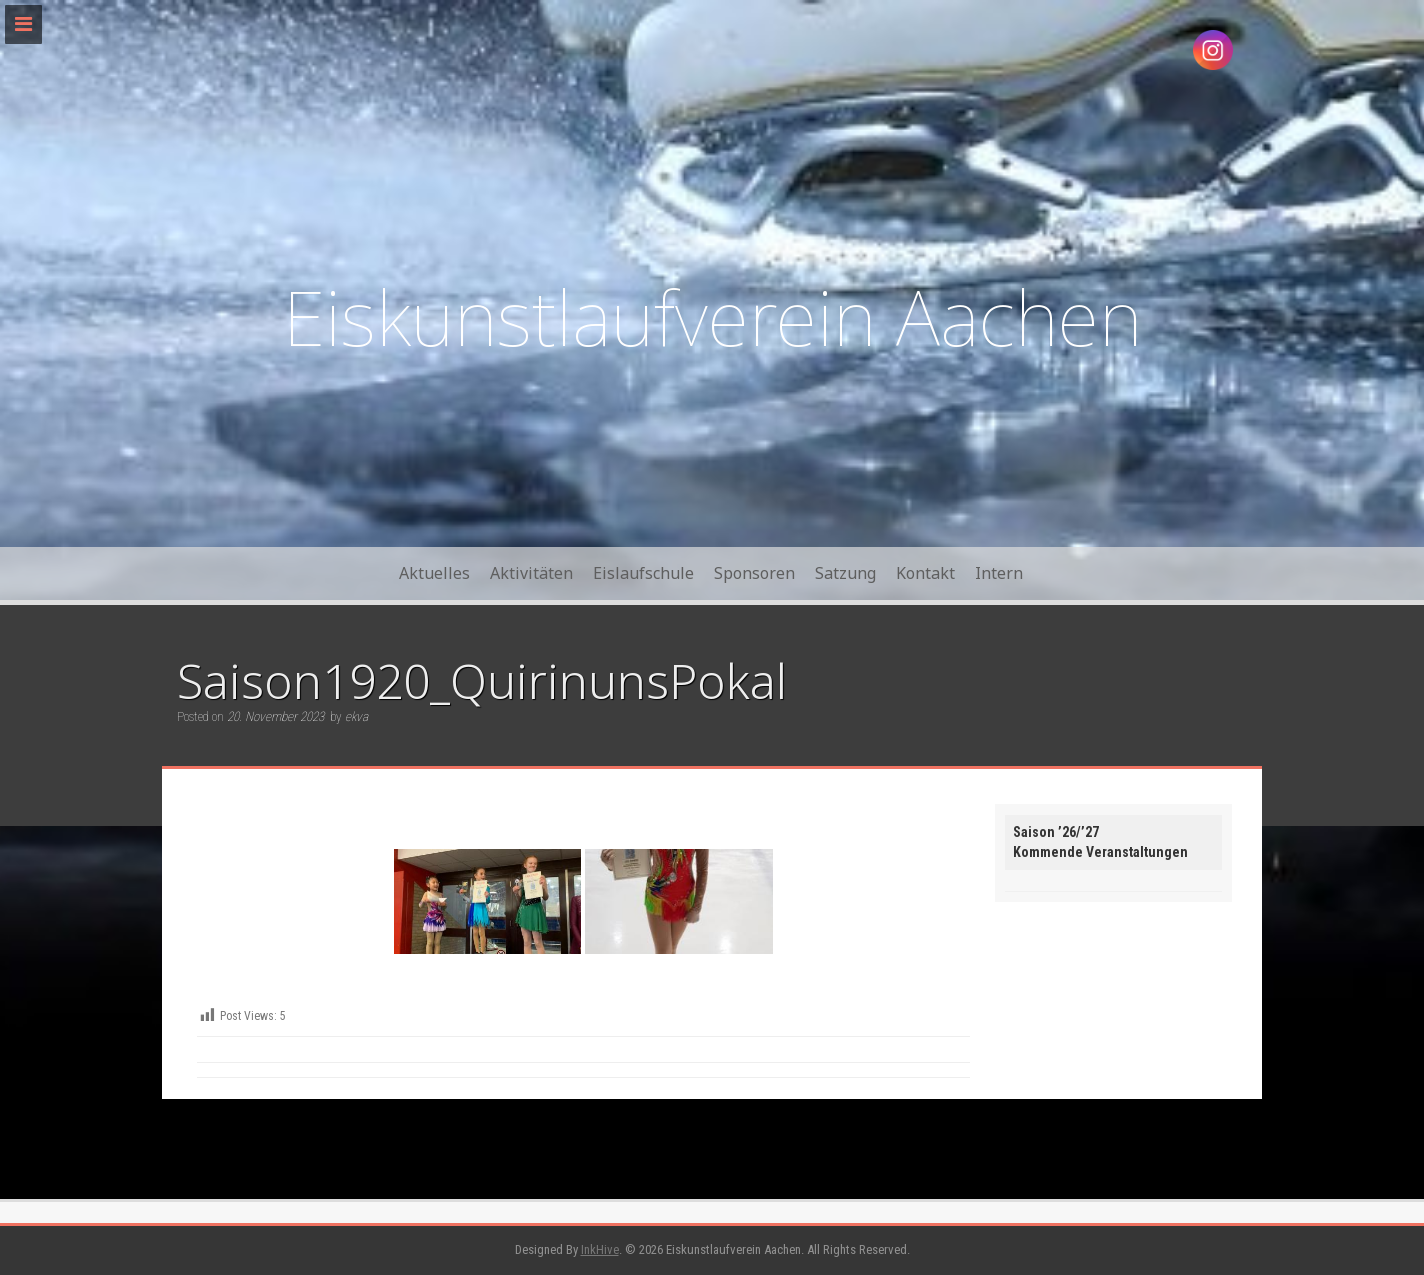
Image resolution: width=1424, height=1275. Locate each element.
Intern (999, 573)
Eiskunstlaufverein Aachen (712, 316)
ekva (356, 716)
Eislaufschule (643, 573)
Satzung (845, 573)
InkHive (600, 1249)
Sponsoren (754, 573)
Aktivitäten (531, 573)
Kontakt (925, 573)
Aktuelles (434, 573)
